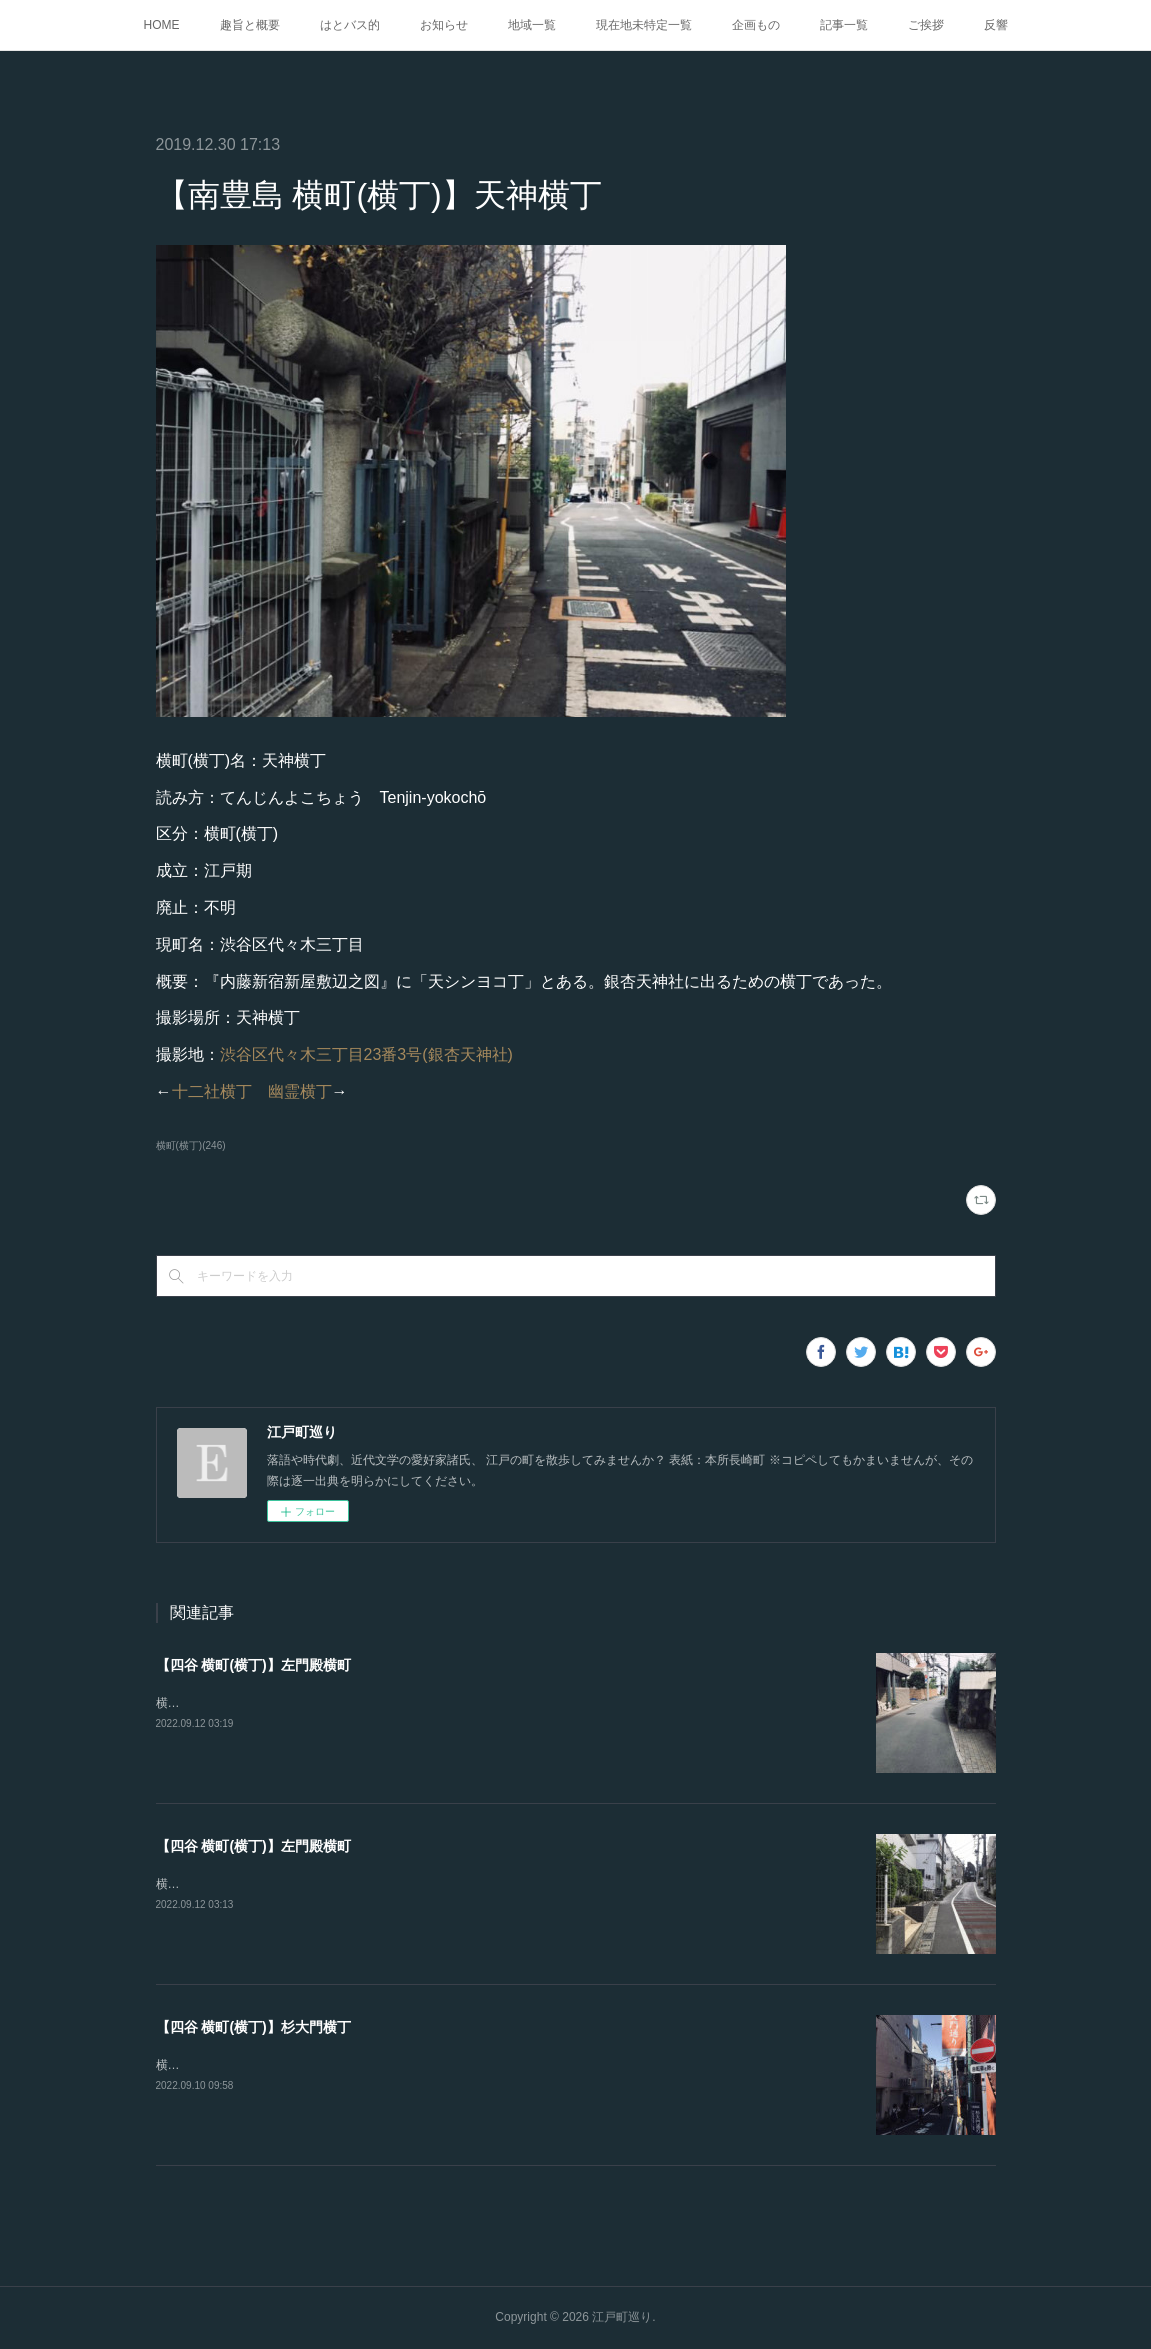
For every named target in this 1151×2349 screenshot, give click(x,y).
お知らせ (444, 25)
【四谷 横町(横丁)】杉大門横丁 (253, 2027)
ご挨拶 (926, 25)
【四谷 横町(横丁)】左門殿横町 (253, 1665)
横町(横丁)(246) (191, 1145)
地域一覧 (532, 25)
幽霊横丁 (300, 1091)
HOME (162, 25)
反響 (996, 25)
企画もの (756, 25)
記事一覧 (844, 25)
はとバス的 (350, 25)
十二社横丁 (212, 1091)
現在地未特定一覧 (644, 25)
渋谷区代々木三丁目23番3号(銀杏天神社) (366, 1054)
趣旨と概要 (250, 25)
